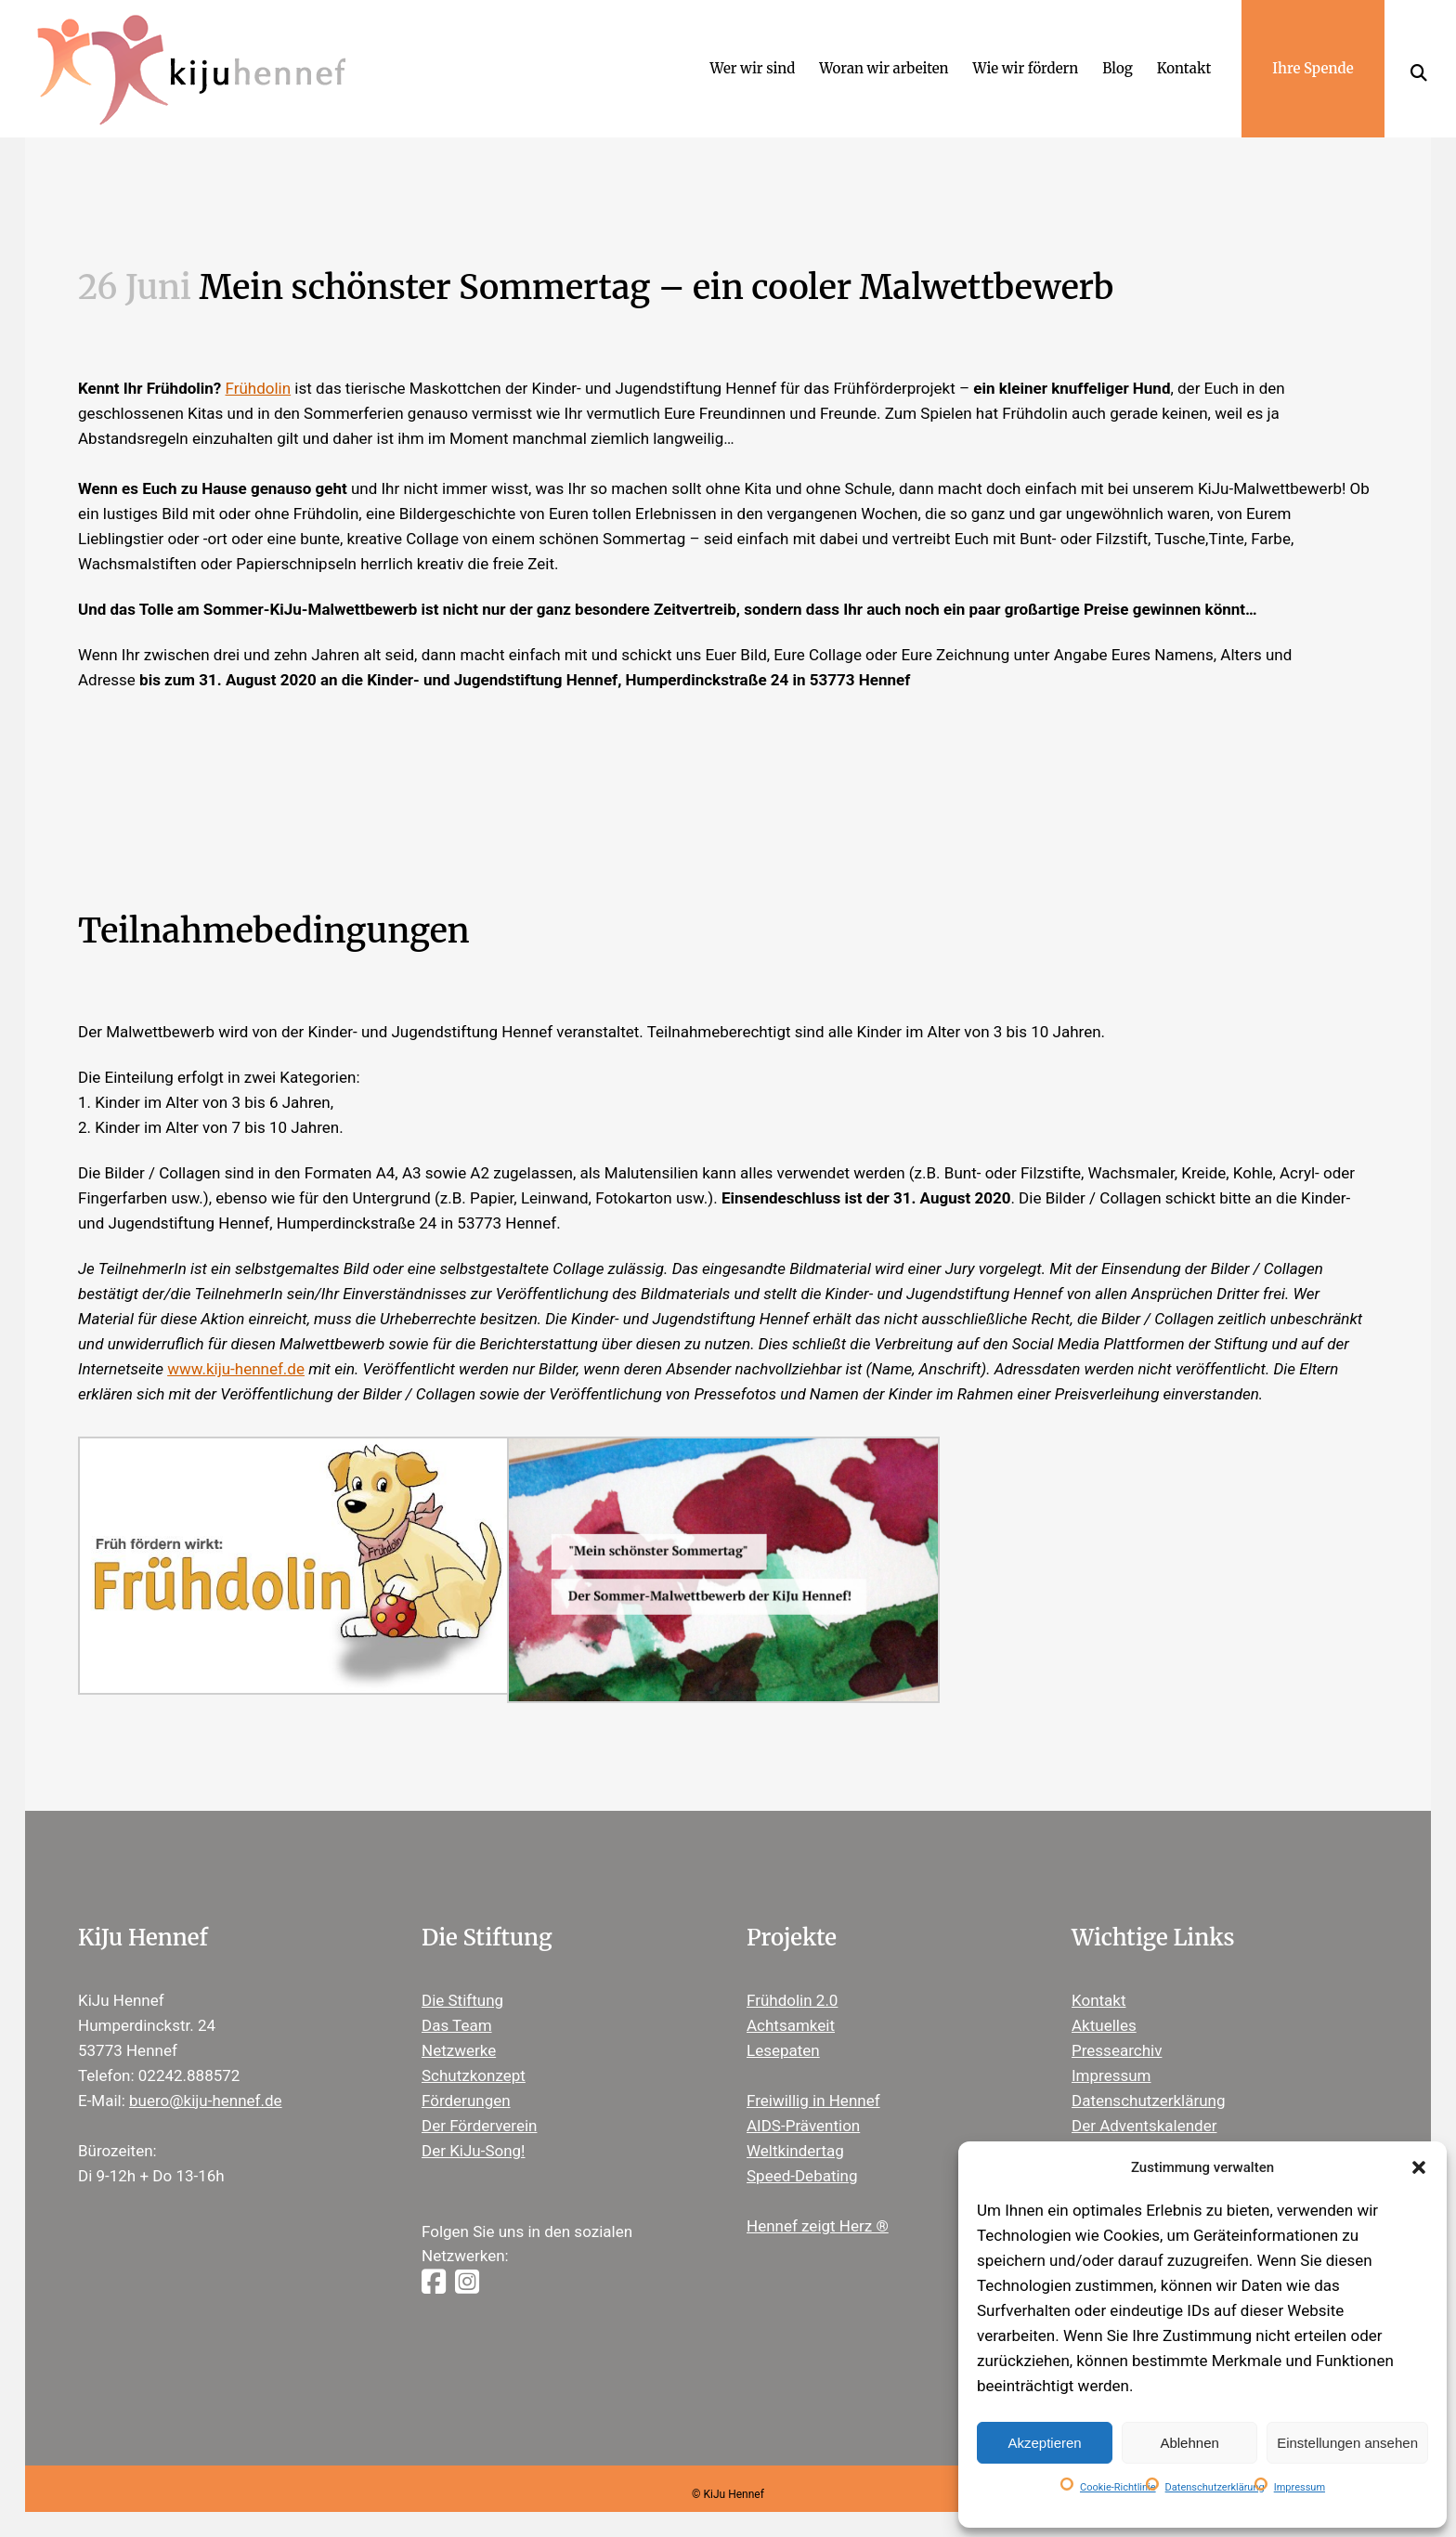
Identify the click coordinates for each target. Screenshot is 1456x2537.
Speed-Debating (802, 2154)
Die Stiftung (462, 1979)
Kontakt (1099, 1979)
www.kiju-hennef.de (236, 1348)
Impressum (1299, 2487)
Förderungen (466, 2079)
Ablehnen (1189, 2443)
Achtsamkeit (791, 2004)
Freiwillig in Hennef (813, 2079)
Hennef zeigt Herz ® (818, 2204)
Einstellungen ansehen (1347, 2443)
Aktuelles (1104, 2004)
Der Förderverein (479, 2104)
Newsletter (1110, 2129)
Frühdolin (259, 367)
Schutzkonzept (474, 2054)
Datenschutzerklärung (1215, 2487)
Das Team (457, 2004)
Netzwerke (459, 2029)
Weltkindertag (795, 2129)
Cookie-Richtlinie (1118, 2487)
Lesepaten (783, 2029)
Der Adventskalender (1144, 2104)
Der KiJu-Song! (474, 2129)
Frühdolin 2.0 (792, 1979)
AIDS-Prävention (803, 2104)
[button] (1419, 2167)
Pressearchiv (1117, 2029)
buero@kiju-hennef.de (205, 2079)
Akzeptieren (1044, 2443)
